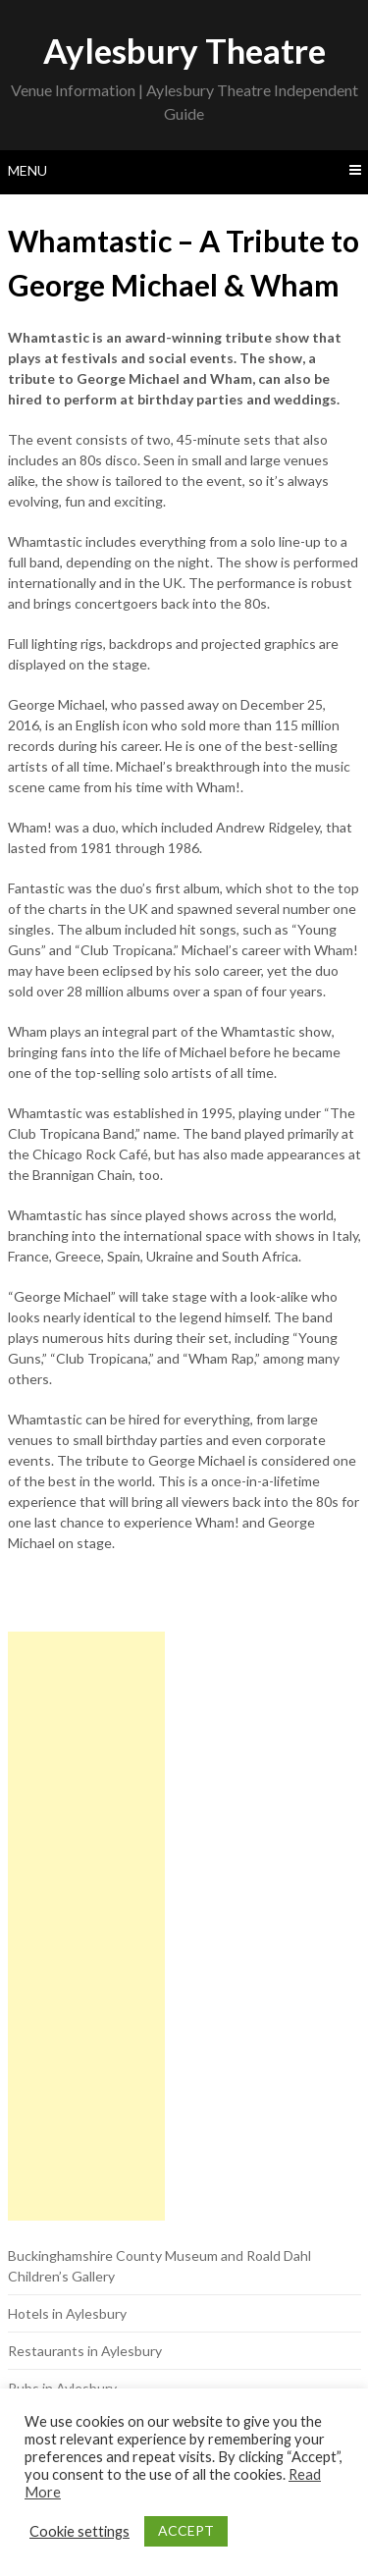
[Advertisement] (86, 1926)
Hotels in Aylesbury (67, 2313)
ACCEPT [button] (186, 2530)
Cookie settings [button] (79, 2531)
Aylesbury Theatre (184, 50)
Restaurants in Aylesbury (85, 2350)
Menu (27, 170)
